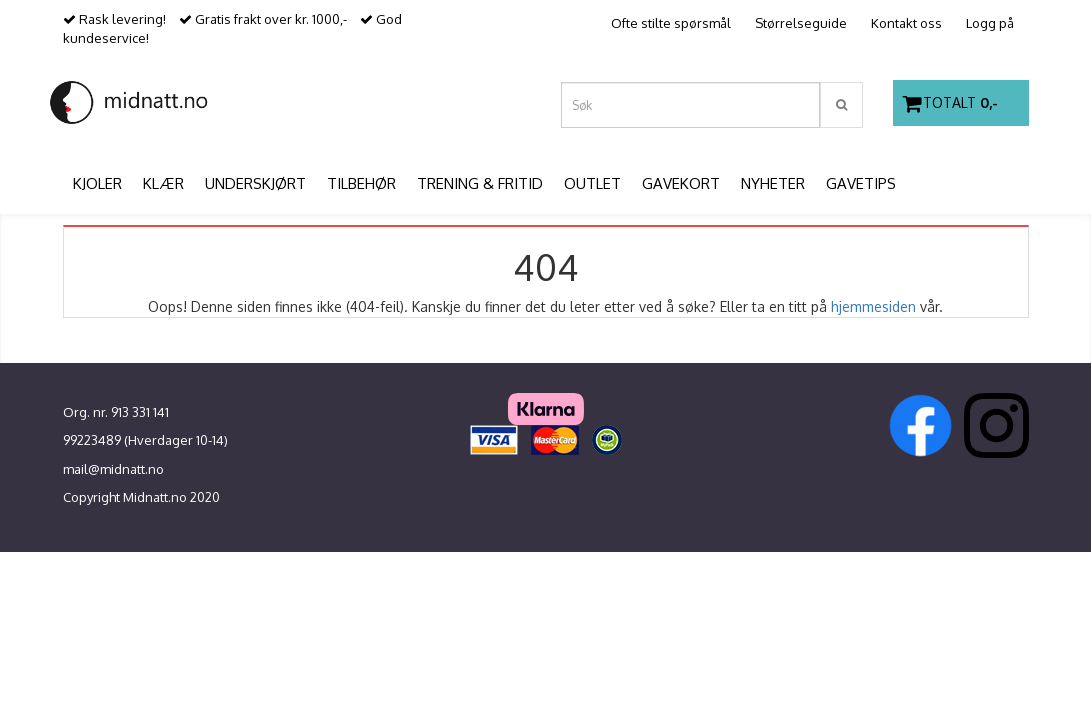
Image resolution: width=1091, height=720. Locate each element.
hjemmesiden (873, 306)
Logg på (990, 23)
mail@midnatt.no (113, 469)
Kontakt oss (906, 23)
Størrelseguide (801, 23)
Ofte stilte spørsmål (671, 23)
